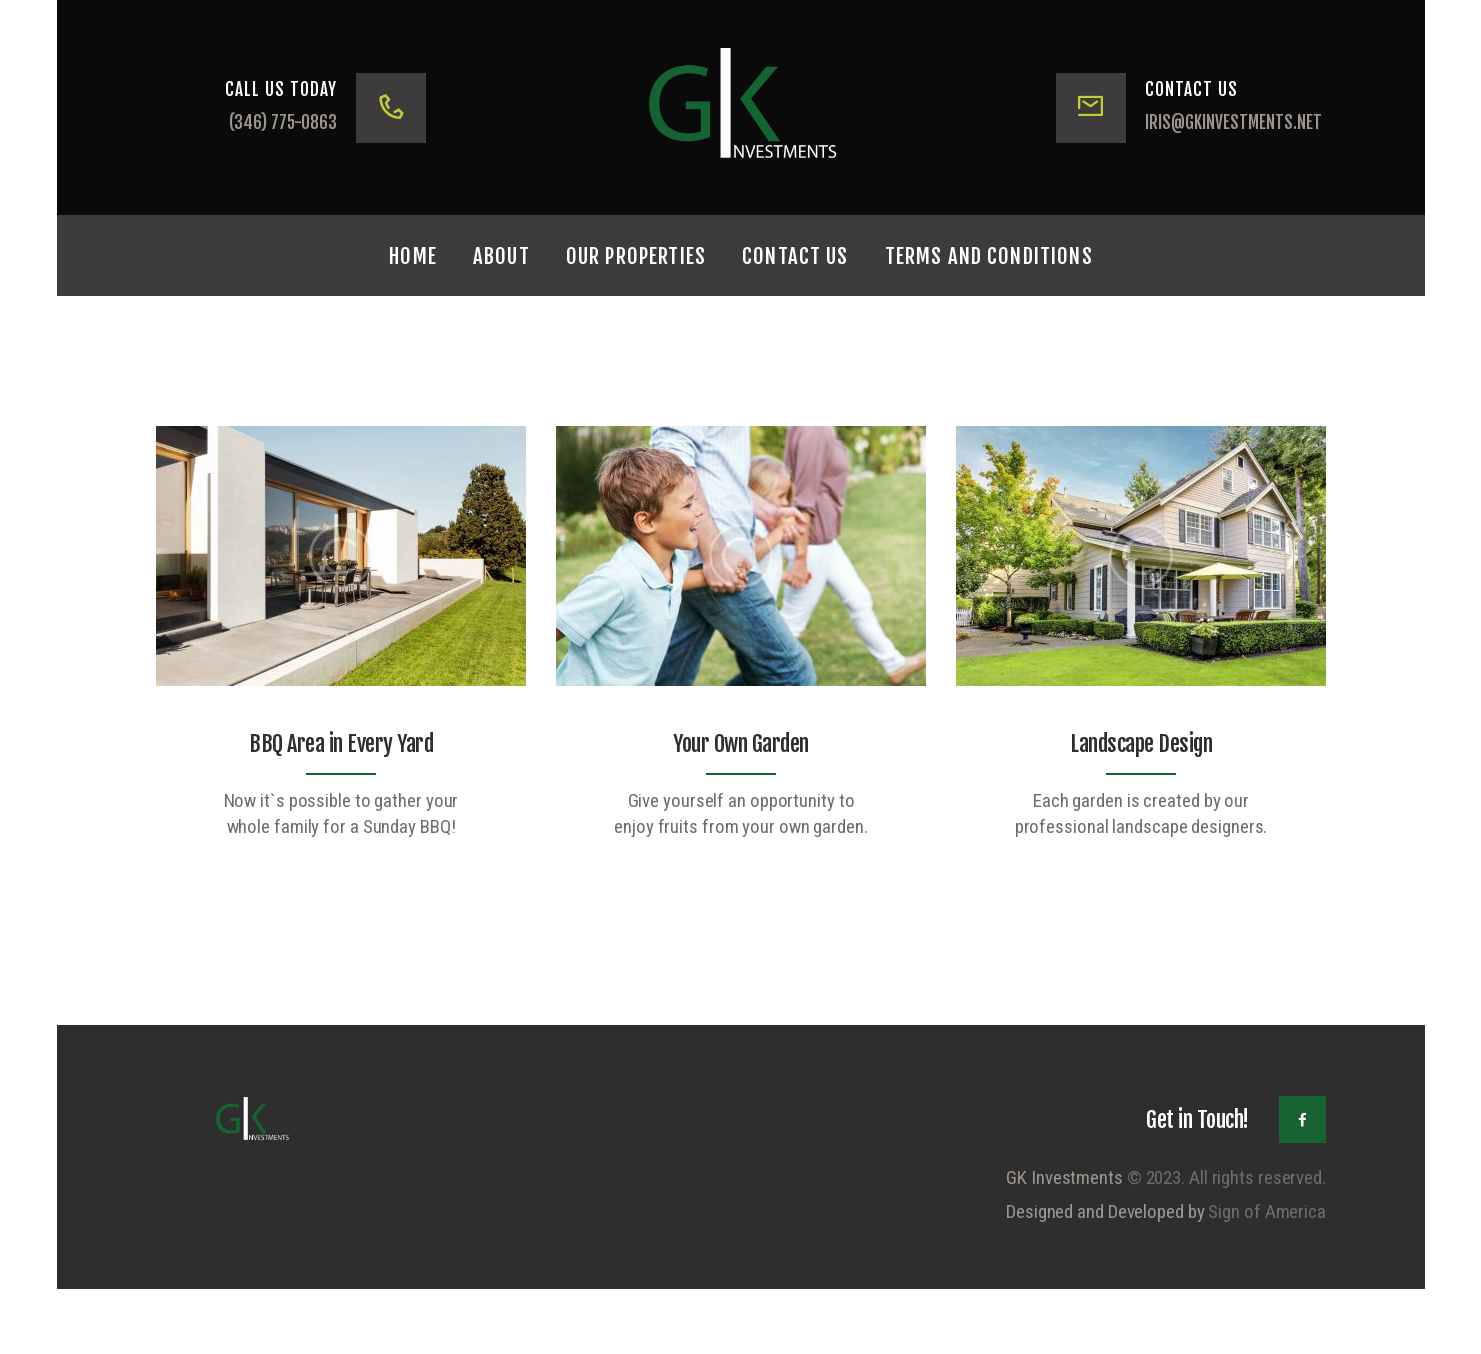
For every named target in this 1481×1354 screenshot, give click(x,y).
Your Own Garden (741, 743)
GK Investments (1064, 1177)
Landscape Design (1141, 743)
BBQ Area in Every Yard (341, 743)
